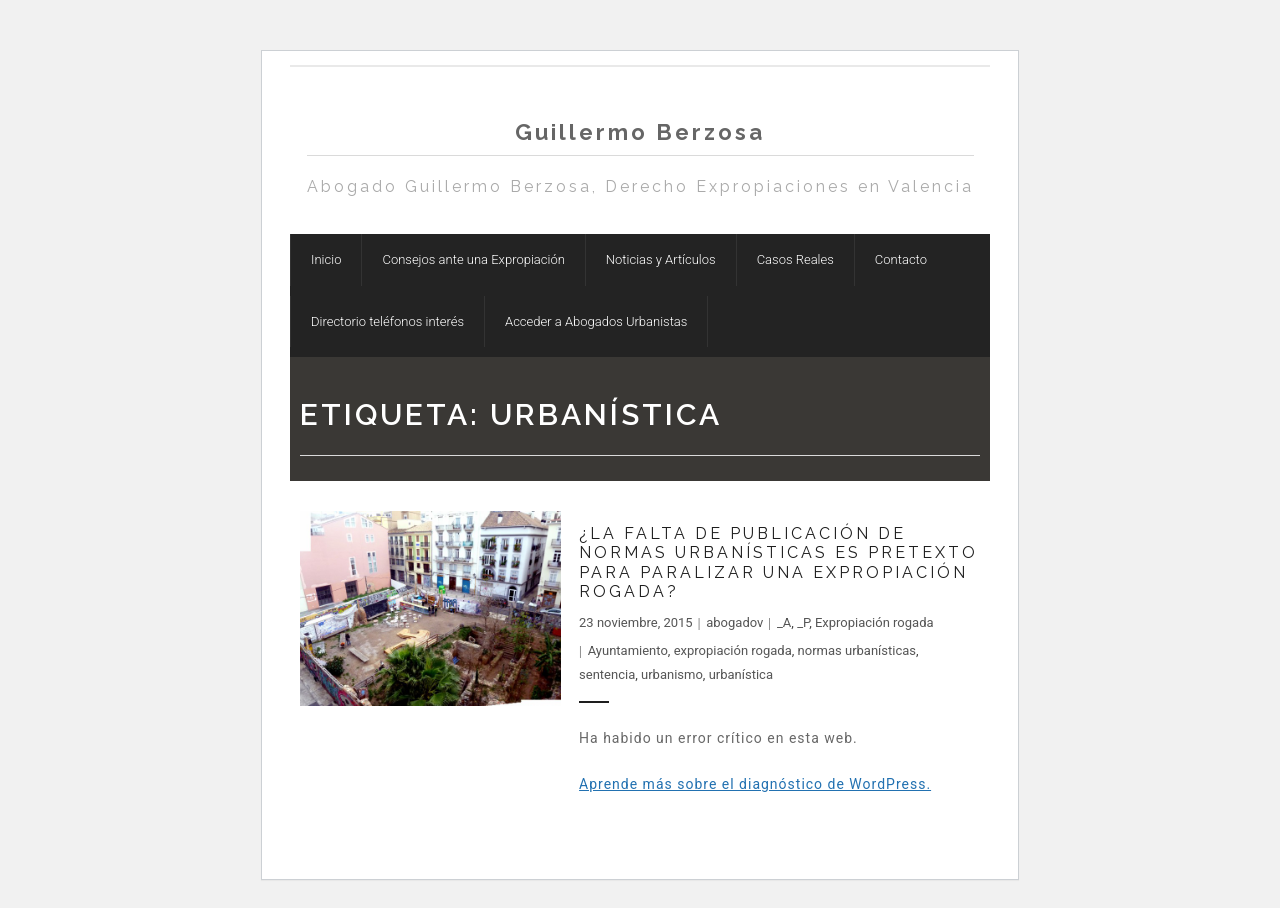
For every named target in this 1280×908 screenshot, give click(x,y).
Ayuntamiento (628, 650)
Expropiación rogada (874, 622)
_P (803, 622)
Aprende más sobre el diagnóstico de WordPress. (755, 784)
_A (784, 622)
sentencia (607, 674)
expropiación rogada (733, 650)
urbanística (741, 674)
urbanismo (672, 674)
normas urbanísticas (857, 650)
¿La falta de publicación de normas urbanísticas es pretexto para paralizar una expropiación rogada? (778, 562)
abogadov (734, 622)
